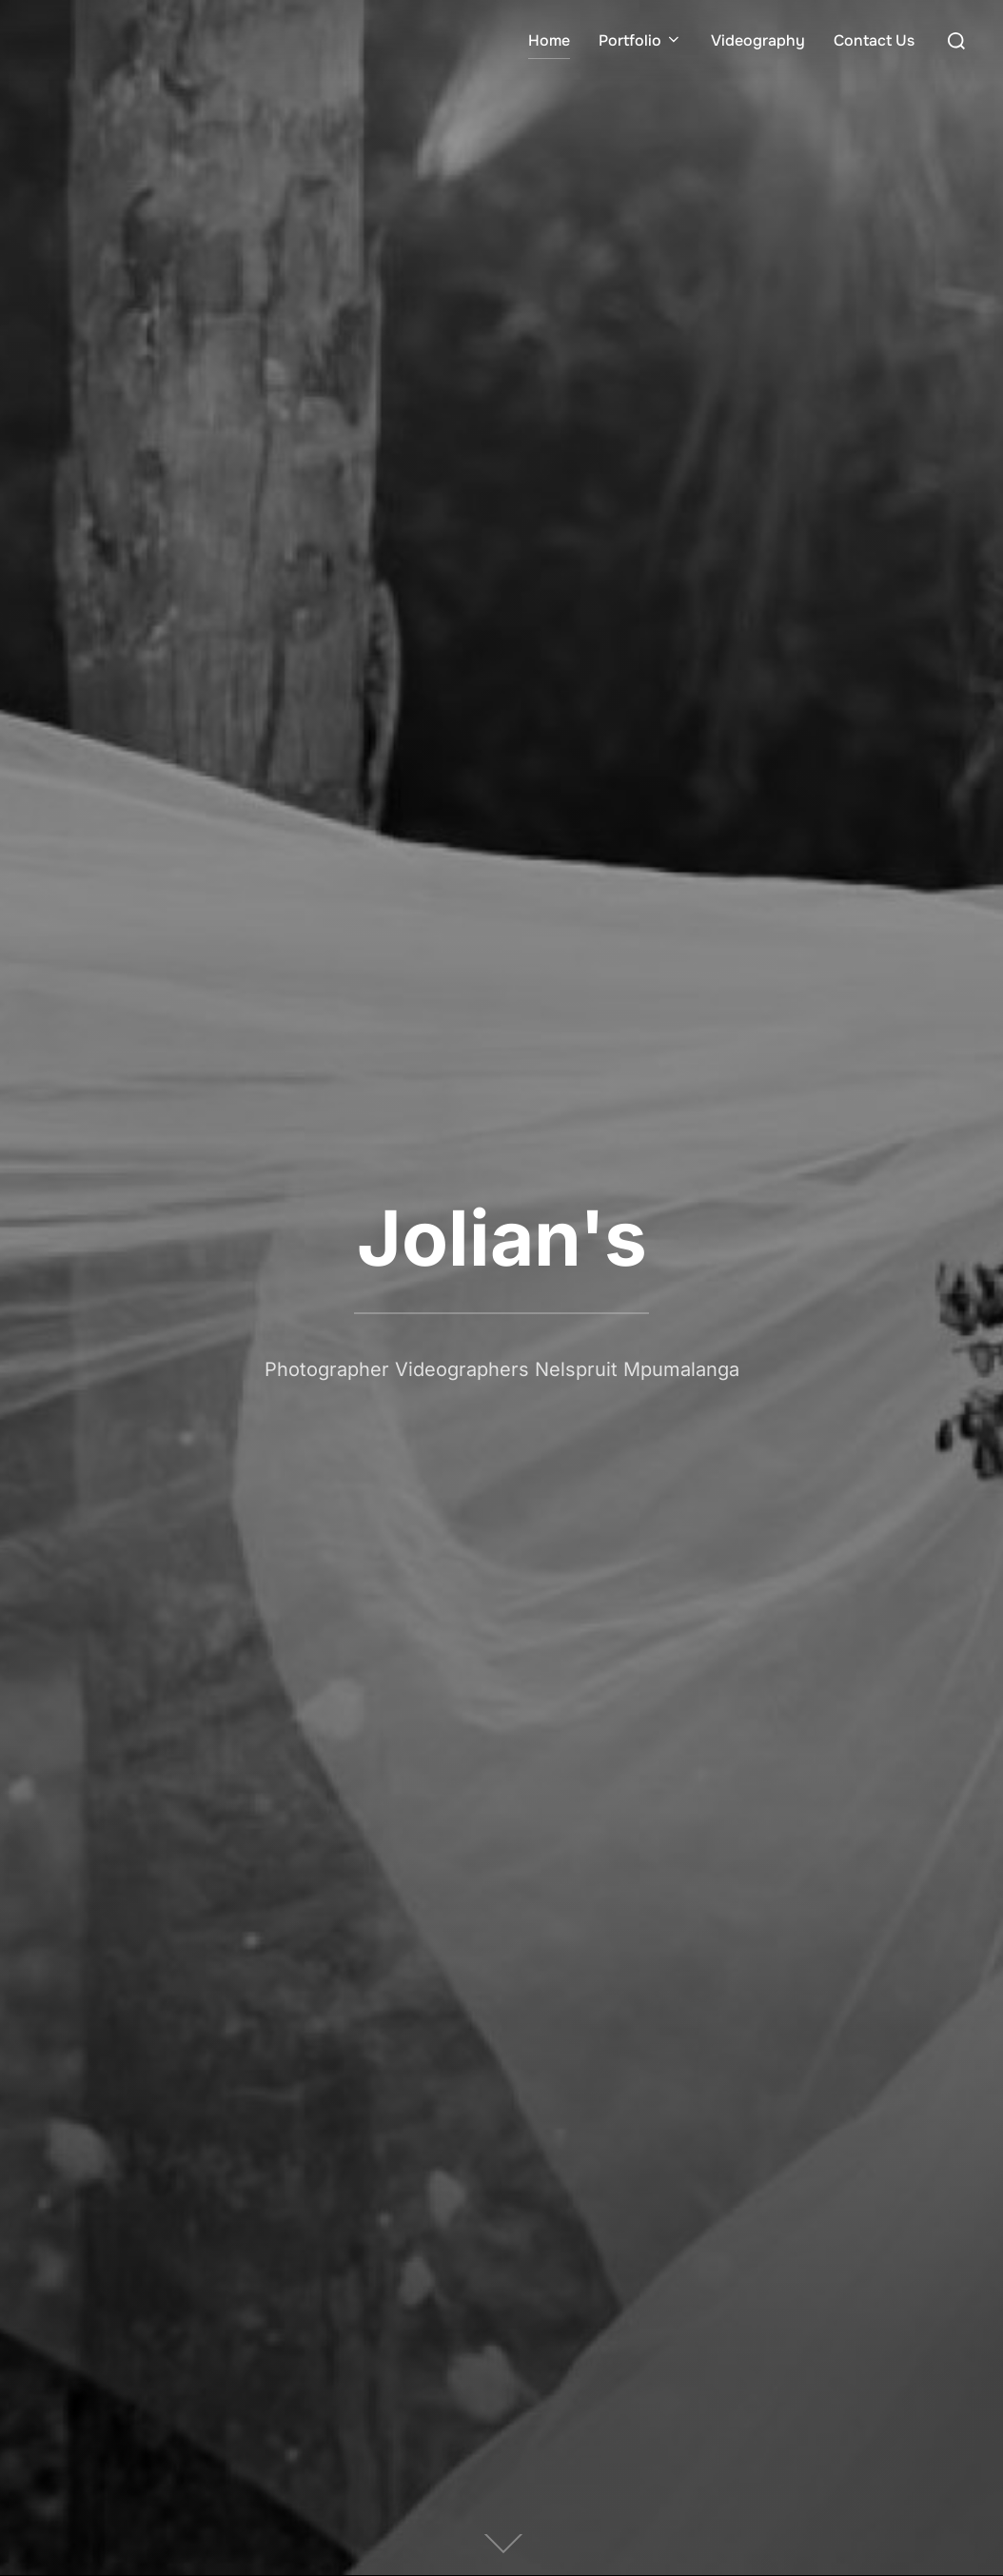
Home (549, 40)
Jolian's (502, 1237)
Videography (758, 40)
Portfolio (640, 40)
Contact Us (874, 40)
